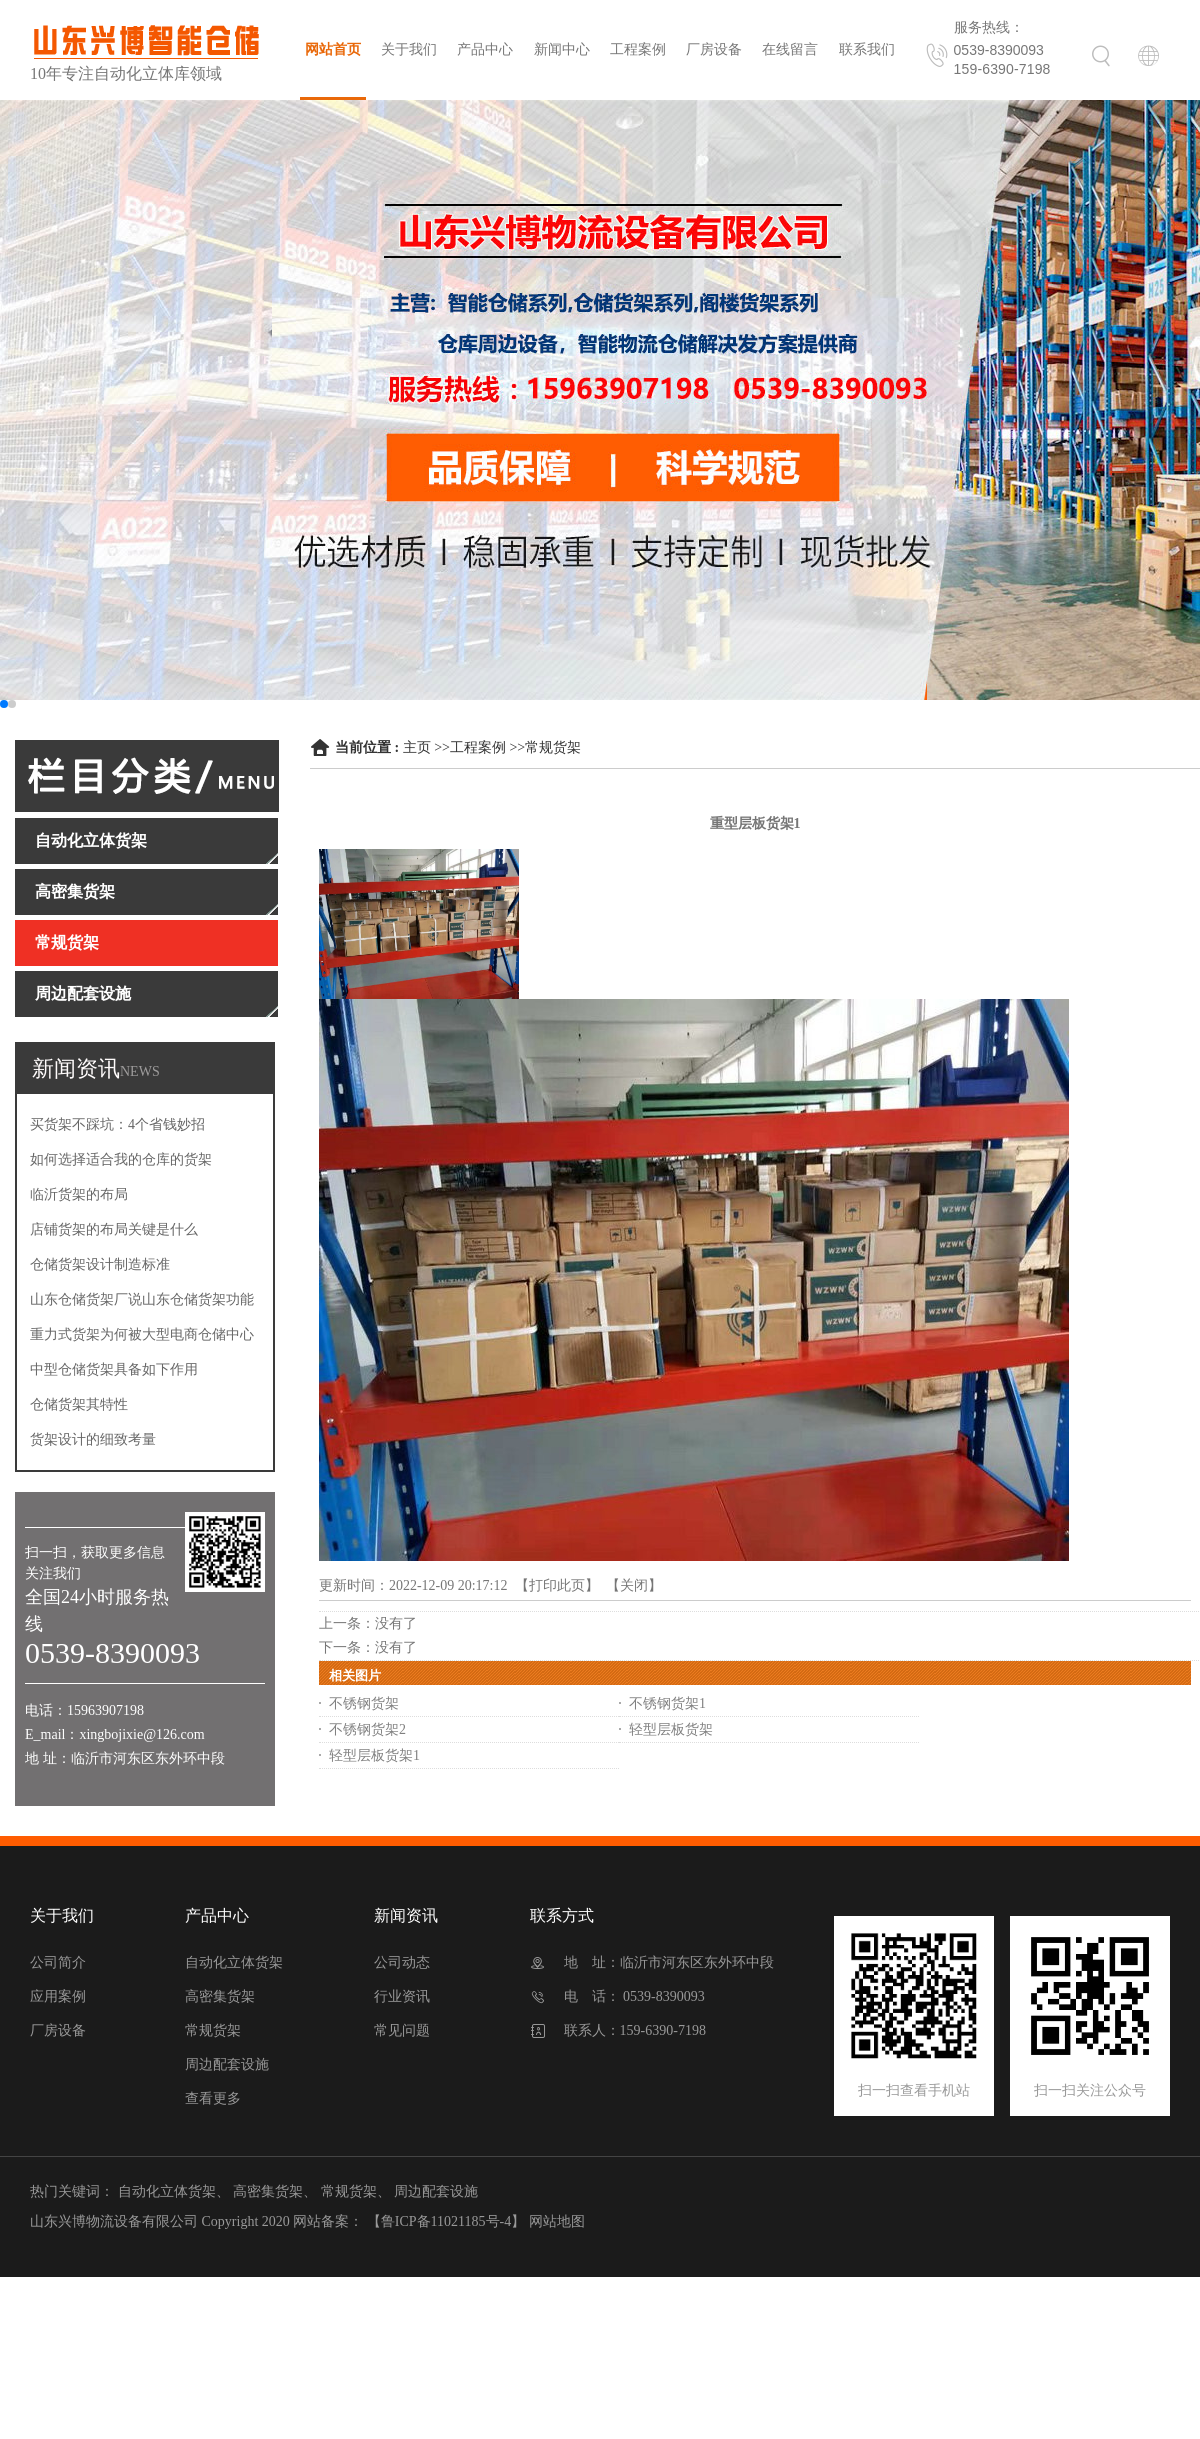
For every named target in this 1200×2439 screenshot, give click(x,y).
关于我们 (409, 49)
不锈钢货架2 (367, 1729)
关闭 (634, 1585)
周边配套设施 (227, 2064)
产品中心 (485, 49)
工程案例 (638, 49)
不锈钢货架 (364, 1703)
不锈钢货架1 (667, 1703)
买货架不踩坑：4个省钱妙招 (117, 1124)
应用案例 (58, 1996)
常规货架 (553, 747)
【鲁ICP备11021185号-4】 (446, 2221)
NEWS (140, 1071)
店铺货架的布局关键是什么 (114, 1229)
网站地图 (557, 2221)
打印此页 (557, 1585)
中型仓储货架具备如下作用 (114, 1369)
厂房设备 (714, 49)
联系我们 (867, 49)
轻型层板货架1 (374, 1755)
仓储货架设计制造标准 (100, 1264)
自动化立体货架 (234, 1962)
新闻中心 (562, 49)
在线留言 (790, 49)
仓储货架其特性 (79, 1404)
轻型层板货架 (671, 1729)
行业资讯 (402, 1996)
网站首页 (333, 49)
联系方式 (562, 1915)
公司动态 (402, 1962)
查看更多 (213, 2098)
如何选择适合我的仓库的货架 (121, 1159)
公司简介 (58, 1962)
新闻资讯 (406, 1915)
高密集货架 (220, 1996)
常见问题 (402, 2030)
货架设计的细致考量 (93, 1439)
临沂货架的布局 (79, 1194)
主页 (417, 747)
